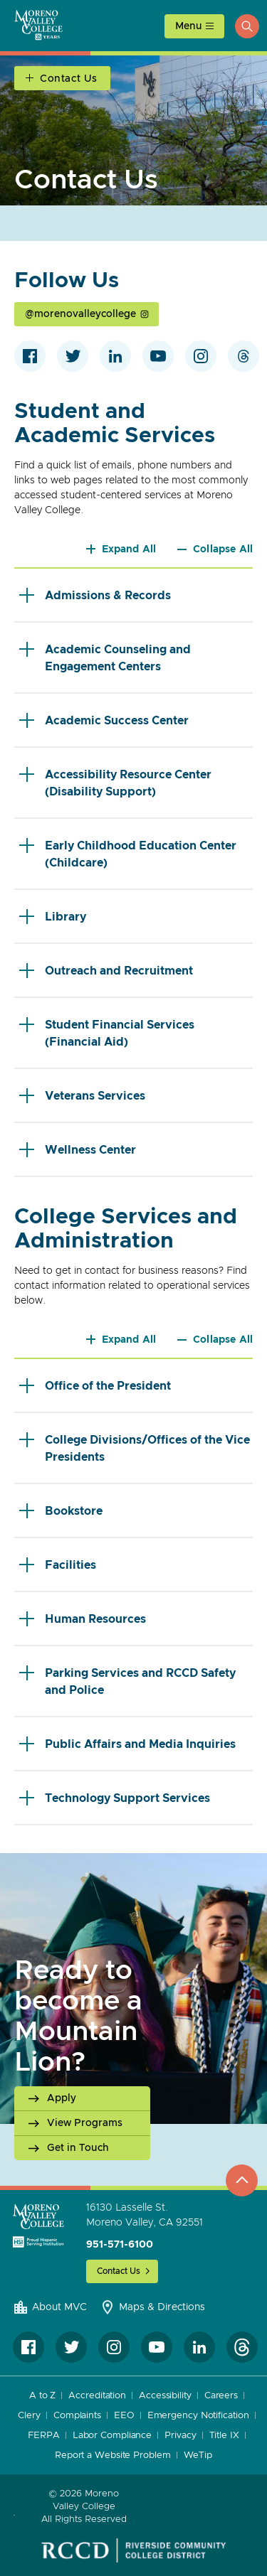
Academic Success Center (104, 720)
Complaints (77, 2415)
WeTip (198, 2455)
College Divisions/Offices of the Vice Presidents (134, 1447)
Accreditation (97, 2395)
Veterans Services (82, 1095)
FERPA (44, 2435)
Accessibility (165, 2395)
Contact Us (118, 2271)
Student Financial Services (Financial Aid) (106, 1032)
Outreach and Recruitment (106, 970)
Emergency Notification (198, 2415)
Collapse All (223, 549)
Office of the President (95, 1385)
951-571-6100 (119, 2245)
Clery (29, 2415)
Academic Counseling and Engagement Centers (105, 657)
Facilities (57, 1564)
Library (52, 916)
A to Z (42, 2395)
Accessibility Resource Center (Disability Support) (115, 782)
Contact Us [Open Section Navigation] (69, 79)
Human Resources (82, 1618)
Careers (221, 2395)
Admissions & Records (95, 595)
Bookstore (61, 1510)
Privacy (180, 2435)
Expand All (129, 549)
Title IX (224, 2435)
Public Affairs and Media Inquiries (127, 1744)
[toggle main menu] (194, 26)
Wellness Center (77, 1149)
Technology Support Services (114, 1798)
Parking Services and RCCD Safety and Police (127, 1680)
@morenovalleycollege (80, 314)
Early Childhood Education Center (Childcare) (127, 853)
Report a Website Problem (113, 2455)
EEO (124, 2415)
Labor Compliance (112, 2435)
